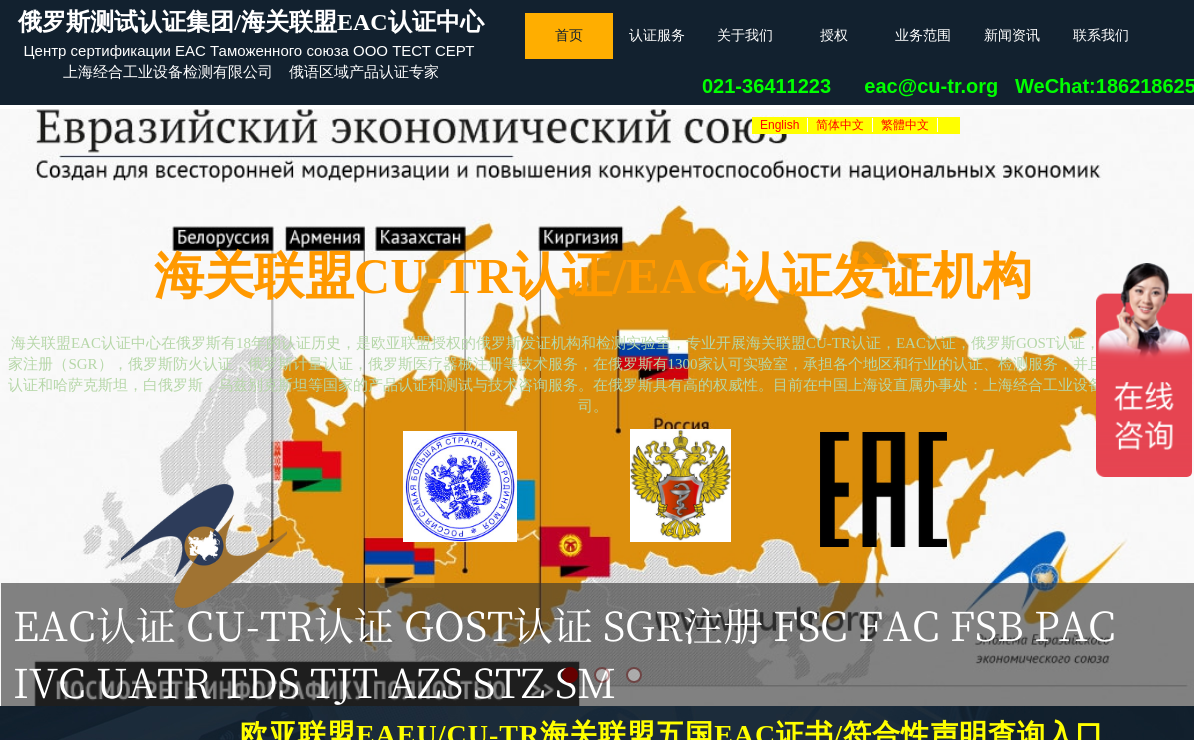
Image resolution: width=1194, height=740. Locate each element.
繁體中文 (905, 125)
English (779, 125)
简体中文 (840, 125)
